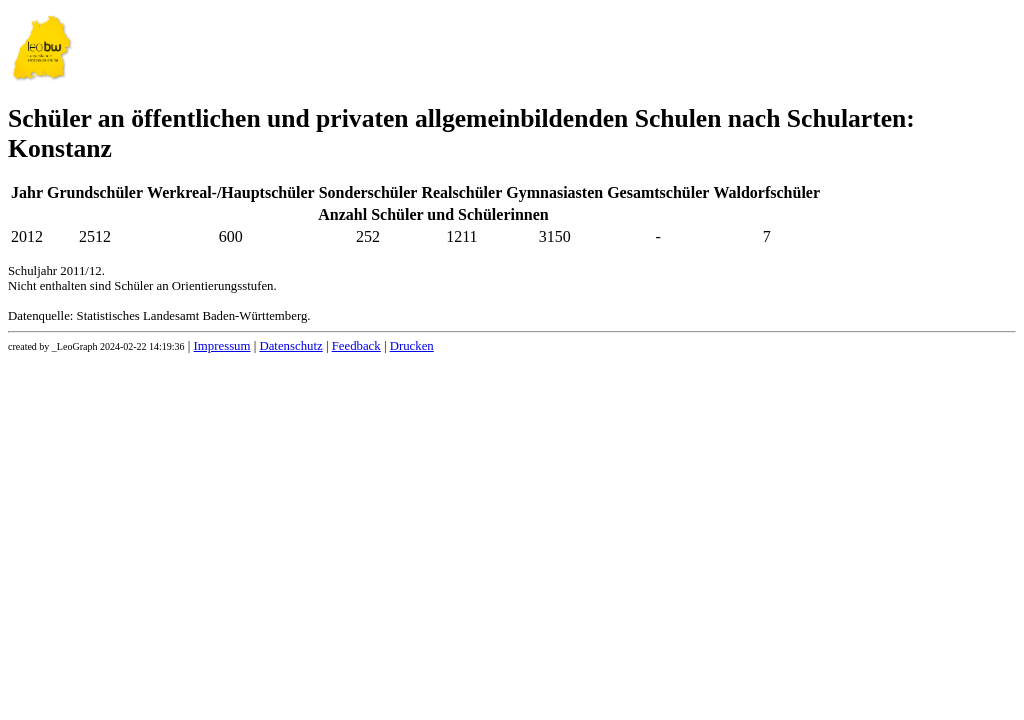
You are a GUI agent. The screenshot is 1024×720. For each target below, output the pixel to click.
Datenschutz (290, 346)
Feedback (356, 346)
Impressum (222, 346)
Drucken (412, 346)
